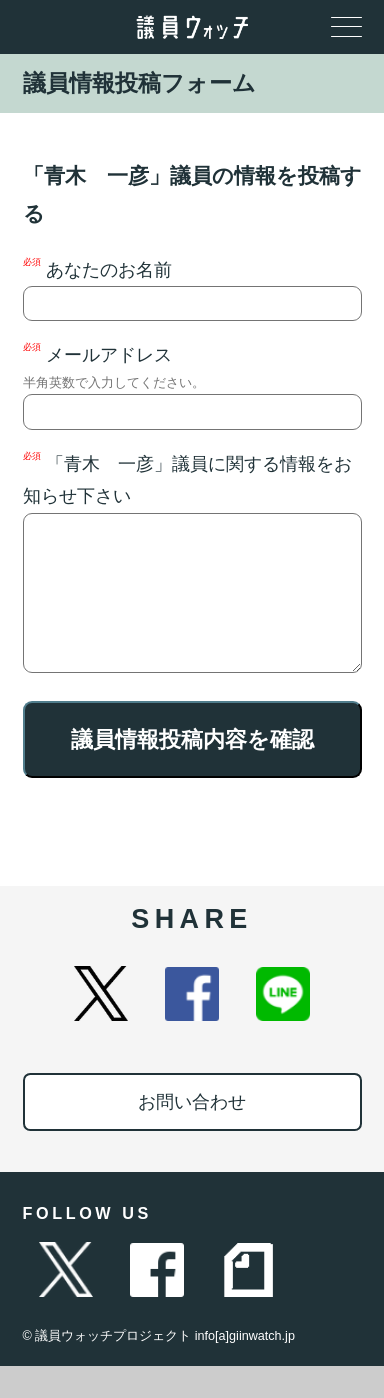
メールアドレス (192, 385)
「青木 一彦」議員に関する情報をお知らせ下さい (192, 578)
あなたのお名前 (192, 289)
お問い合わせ (192, 1134)
